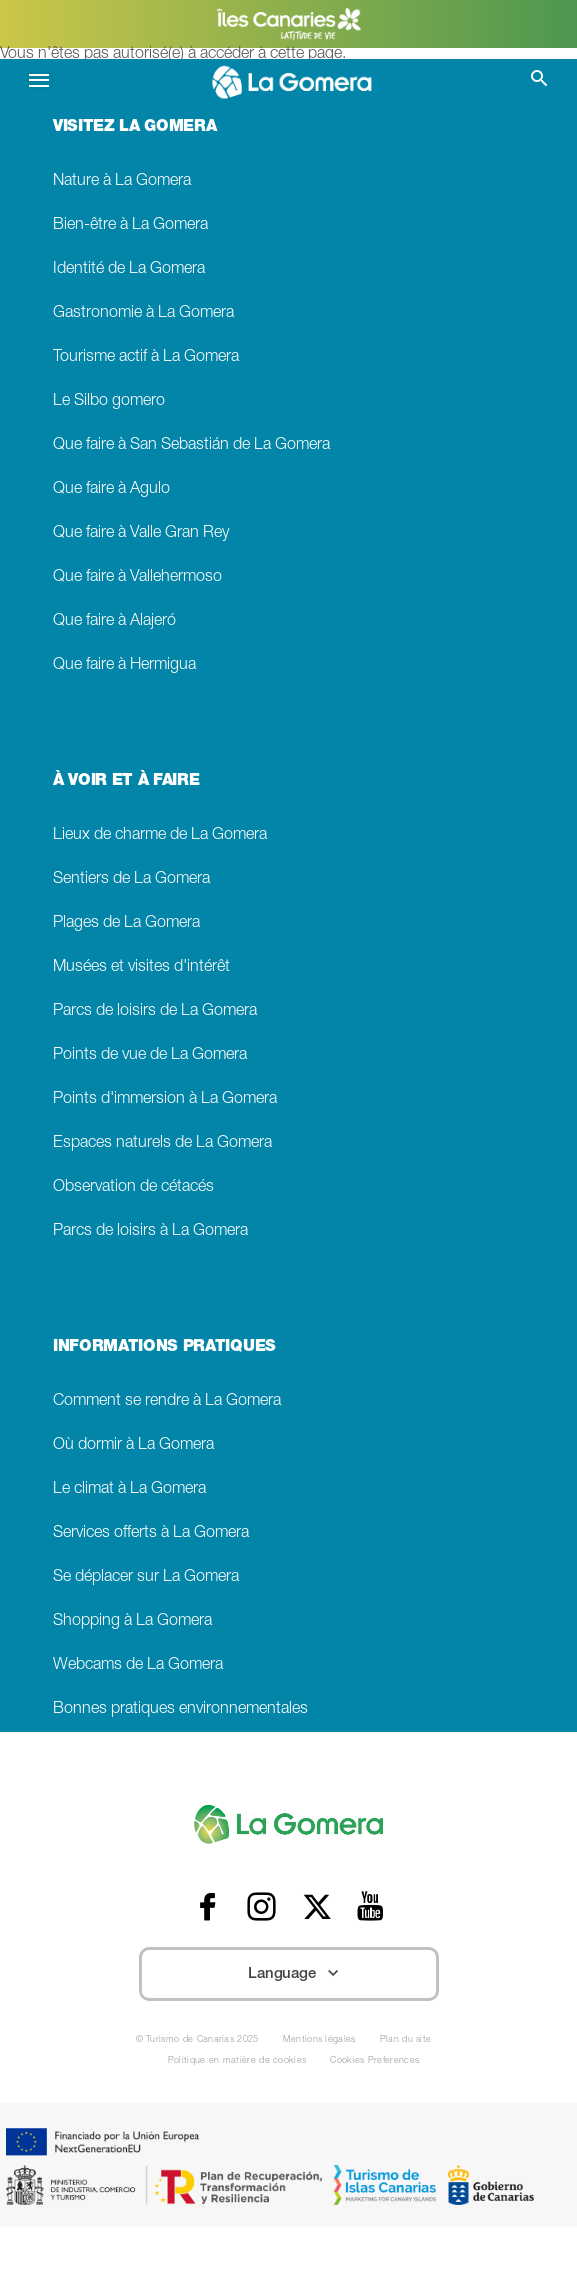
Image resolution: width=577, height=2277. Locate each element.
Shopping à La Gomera (132, 1621)
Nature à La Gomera (122, 181)
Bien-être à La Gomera (130, 225)
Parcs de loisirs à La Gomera (150, 1231)
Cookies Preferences (374, 2061)
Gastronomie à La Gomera (143, 313)
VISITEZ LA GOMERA (135, 128)
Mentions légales (319, 2040)
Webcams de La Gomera (138, 1665)
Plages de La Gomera (126, 923)
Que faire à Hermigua (124, 665)
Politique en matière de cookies (237, 2061)
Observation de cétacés (133, 1187)
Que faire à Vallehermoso (137, 577)
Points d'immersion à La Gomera (165, 1099)
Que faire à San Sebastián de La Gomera (191, 445)
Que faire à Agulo (111, 489)
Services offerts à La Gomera (151, 1533)
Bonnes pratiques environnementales (180, 1709)
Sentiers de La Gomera (131, 879)
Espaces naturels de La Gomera (162, 1143)
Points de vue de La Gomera (150, 1055)
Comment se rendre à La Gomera (167, 1401)
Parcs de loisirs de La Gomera (155, 1011)
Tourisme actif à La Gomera (146, 357)
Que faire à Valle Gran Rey (141, 533)
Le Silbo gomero (109, 401)
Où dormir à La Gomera (133, 1445)
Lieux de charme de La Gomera (160, 835)
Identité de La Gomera (129, 269)
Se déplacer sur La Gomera (146, 1577)
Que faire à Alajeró (114, 621)
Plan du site (406, 2040)
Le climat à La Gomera (129, 1489)
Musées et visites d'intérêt (141, 967)
